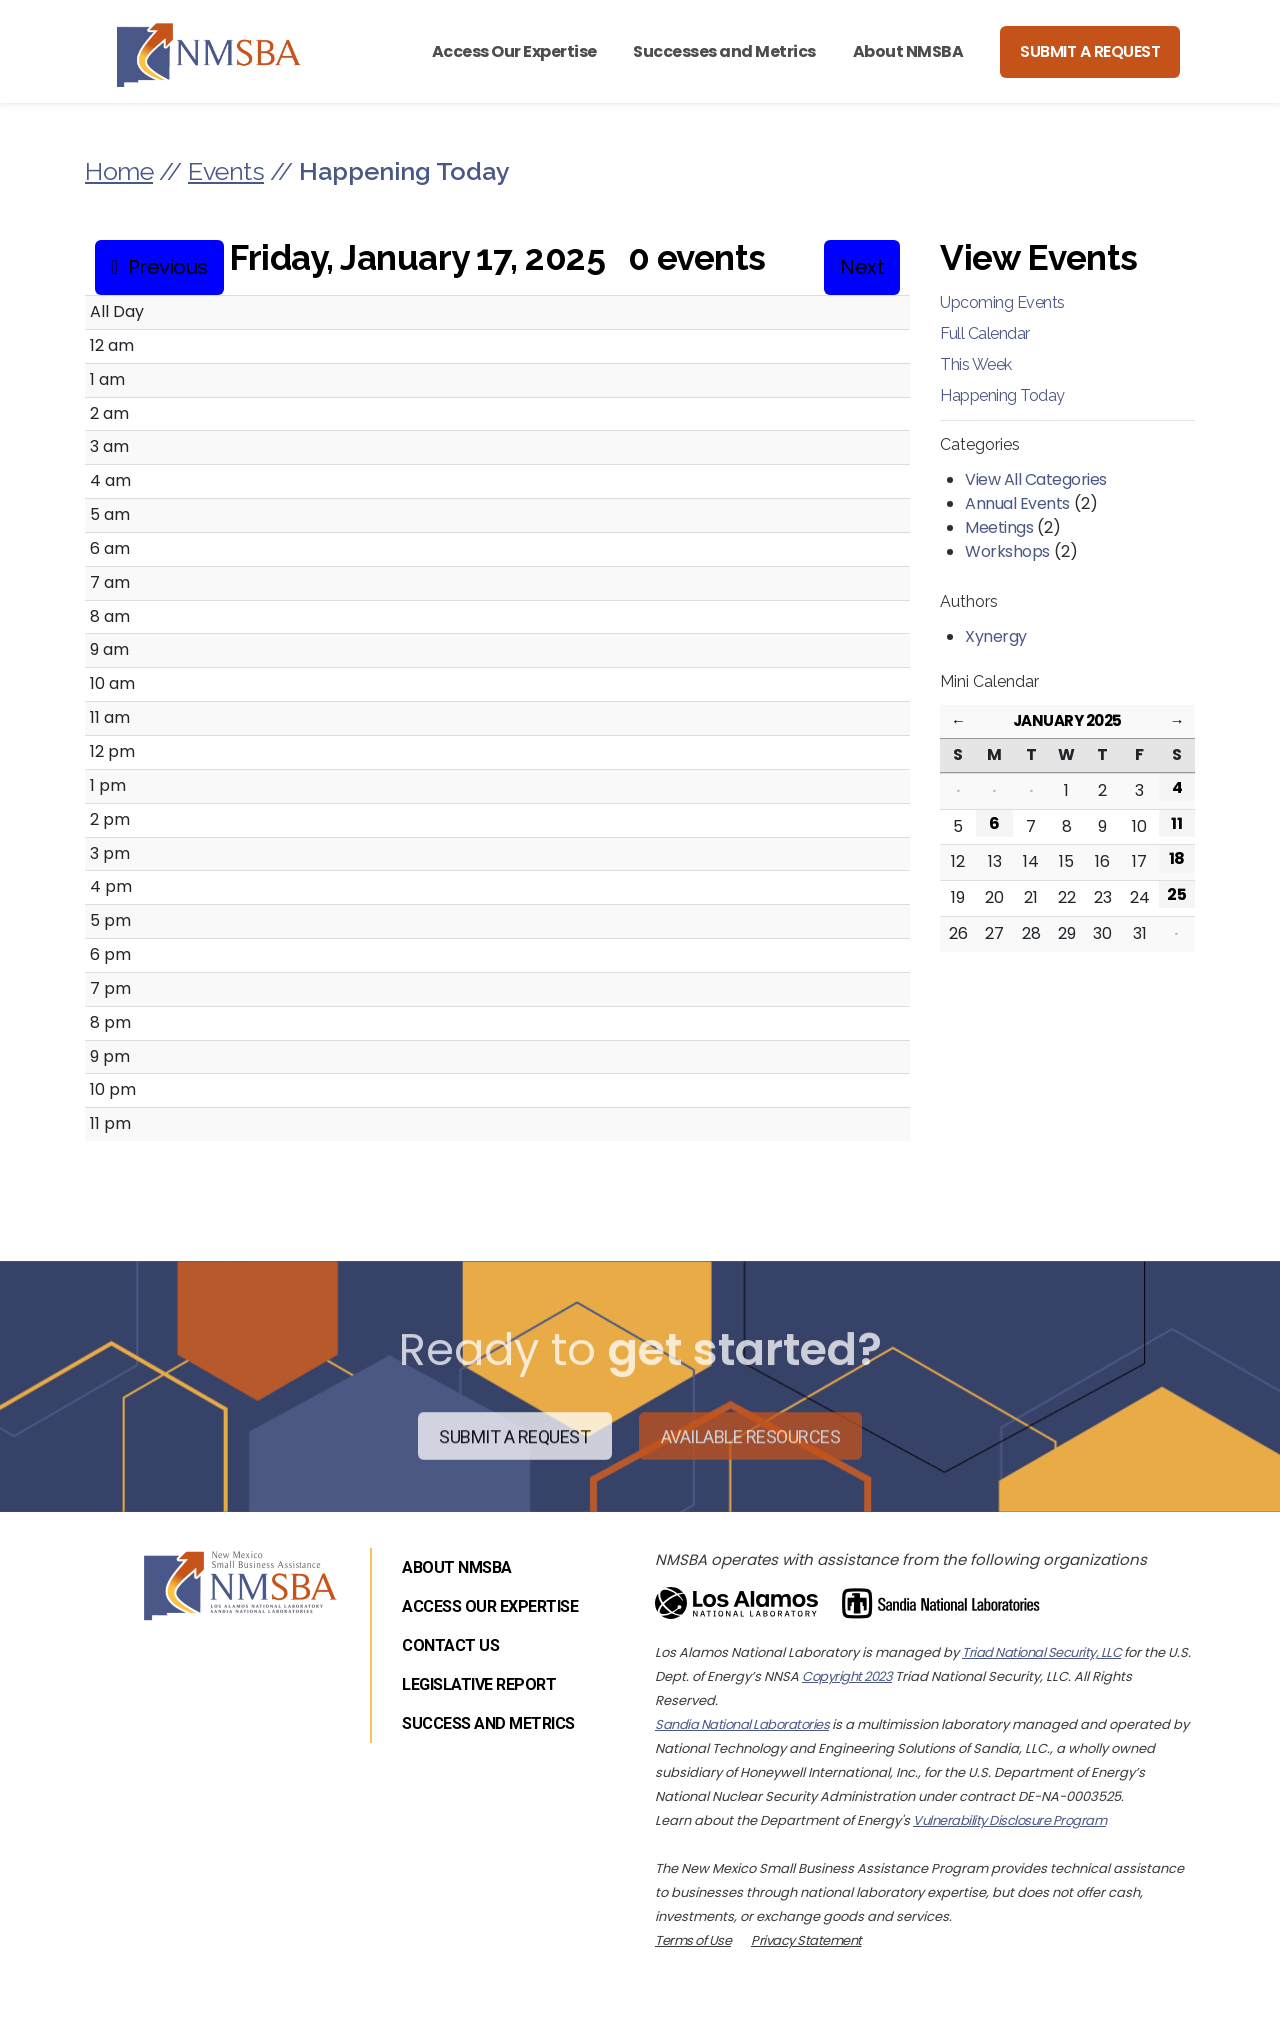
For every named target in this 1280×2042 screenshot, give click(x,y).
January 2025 (1067, 720)
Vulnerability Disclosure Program (1009, 1820)
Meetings (999, 527)
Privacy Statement (806, 1940)
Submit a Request (1090, 51)
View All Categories (1036, 479)
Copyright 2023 (847, 1676)
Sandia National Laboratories (742, 1724)
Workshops (1007, 551)
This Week (976, 364)
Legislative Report (479, 1684)
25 (1176, 894)
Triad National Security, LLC (1041, 1652)
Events (226, 171)
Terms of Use (693, 1940)
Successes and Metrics (724, 51)
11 (1176, 823)
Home (119, 171)
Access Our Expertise (514, 51)
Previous (168, 267)
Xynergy (996, 636)
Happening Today (1002, 395)
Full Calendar (985, 333)
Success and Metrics (488, 1723)
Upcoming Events (1002, 302)
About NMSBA (908, 51)
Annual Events (1017, 503)
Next (862, 267)
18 (1177, 858)
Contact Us (450, 1645)
